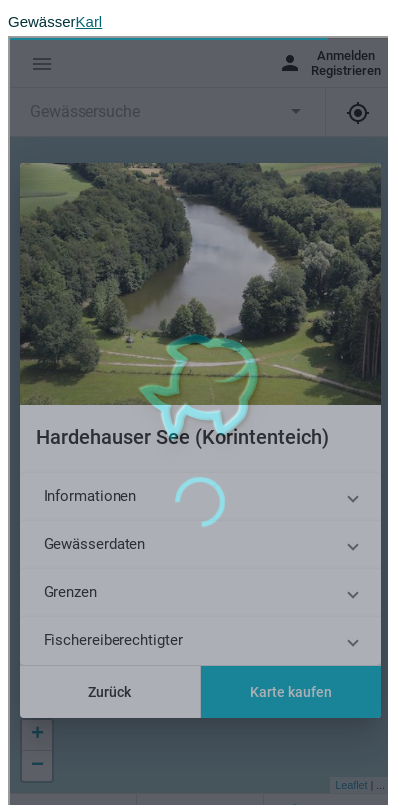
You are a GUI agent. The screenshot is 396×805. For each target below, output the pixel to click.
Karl (89, 21)
